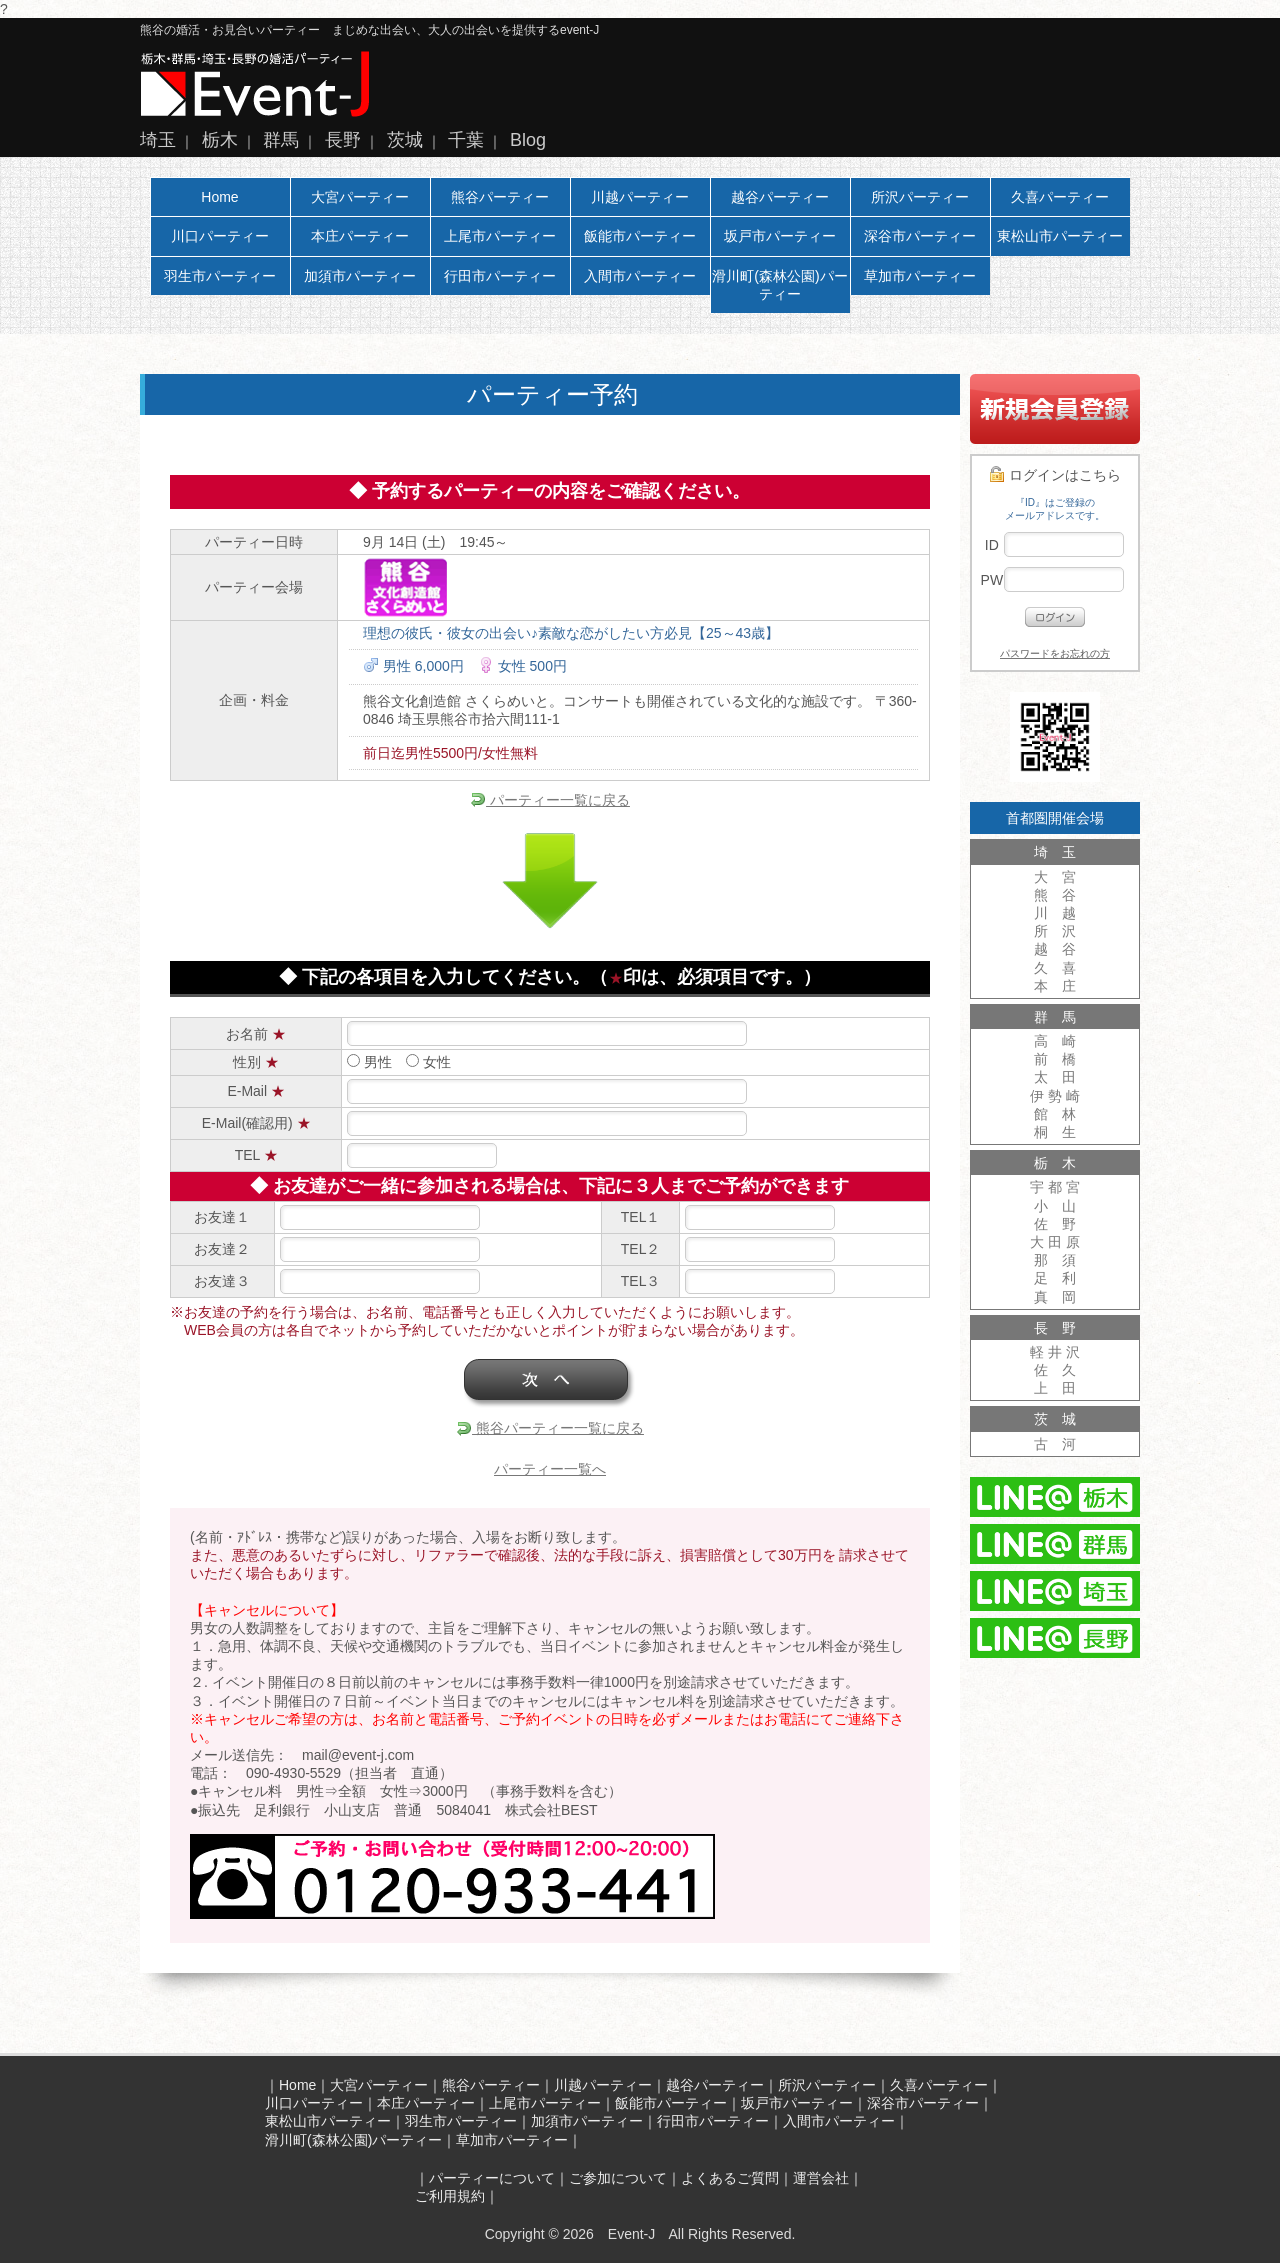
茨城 (405, 140)
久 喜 (1055, 968)
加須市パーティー (360, 276)
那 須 (1055, 1260)
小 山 (1055, 1206)
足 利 (1055, 1278)
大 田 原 (1055, 1242)
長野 (343, 140)
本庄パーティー (360, 236)
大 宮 (1055, 877)
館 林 (1055, 1114)
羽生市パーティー (220, 276)
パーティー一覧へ (550, 1469)
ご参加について (618, 2178)
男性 (369, 1062)
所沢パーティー (920, 197)
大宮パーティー (360, 197)
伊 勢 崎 (1055, 1096)
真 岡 (1055, 1297)
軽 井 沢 (1055, 1352)
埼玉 (158, 140)
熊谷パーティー (500, 197)
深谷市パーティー (920, 236)
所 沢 (1055, 931)
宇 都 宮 (1055, 1187)
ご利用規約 (450, 2196)
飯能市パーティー (640, 236)
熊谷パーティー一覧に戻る (550, 1428)
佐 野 (1055, 1224)
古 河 (1055, 1444)
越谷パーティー (780, 197)
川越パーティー (640, 197)
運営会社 (821, 2178)
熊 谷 (1055, 895)
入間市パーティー (640, 276)
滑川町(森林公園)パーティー (779, 285)
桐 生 (1055, 1132)
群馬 (281, 140)
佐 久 (1055, 1370)
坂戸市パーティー (780, 236)
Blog (528, 140)
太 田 (1055, 1077)
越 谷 (1055, 949)
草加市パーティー (920, 276)
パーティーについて (492, 2178)
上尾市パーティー (500, 236)
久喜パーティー (1060, 197)
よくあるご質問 (730, 2178)
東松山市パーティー (1060, 236)
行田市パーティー (500, 276)
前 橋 (1055, 1059)
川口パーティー (220, 236)
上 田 (1055, 1388)
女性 (428, 1062)
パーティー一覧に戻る (550, 800)
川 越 (1055, 913)
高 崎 (1055, 1041)
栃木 (220, 140)
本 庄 (1055, 986)
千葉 (466, 140)
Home (219, 197)
